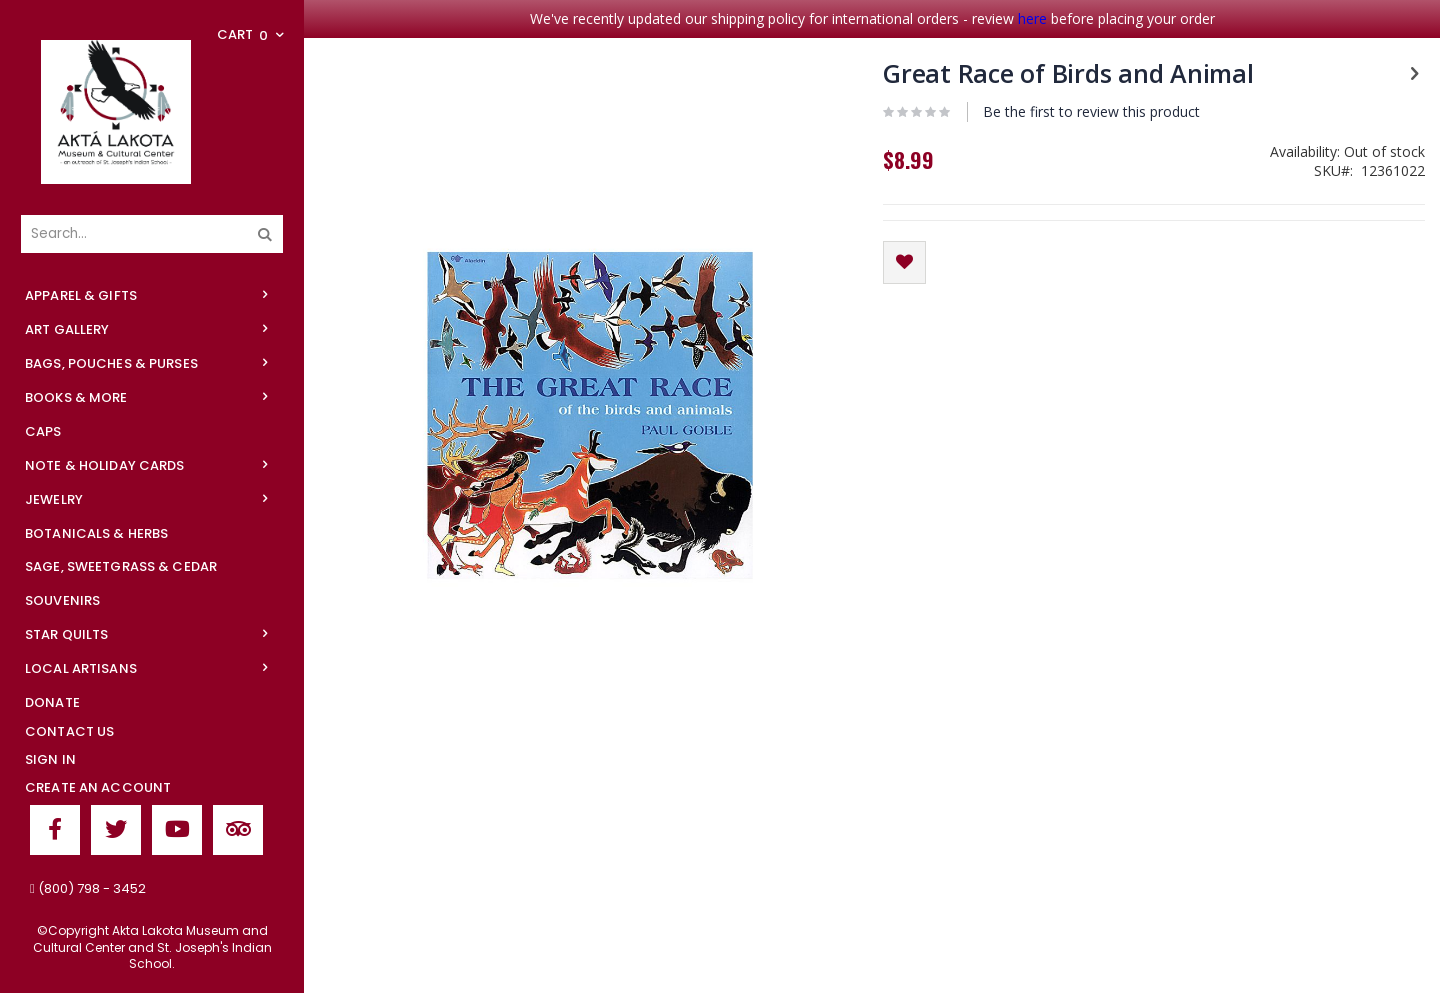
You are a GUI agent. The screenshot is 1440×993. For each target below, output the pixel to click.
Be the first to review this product (1091, 111)
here (1032, 18)
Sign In (50, 759)
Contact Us (69, 731)
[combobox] (152, 234)
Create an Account (98, 787)
